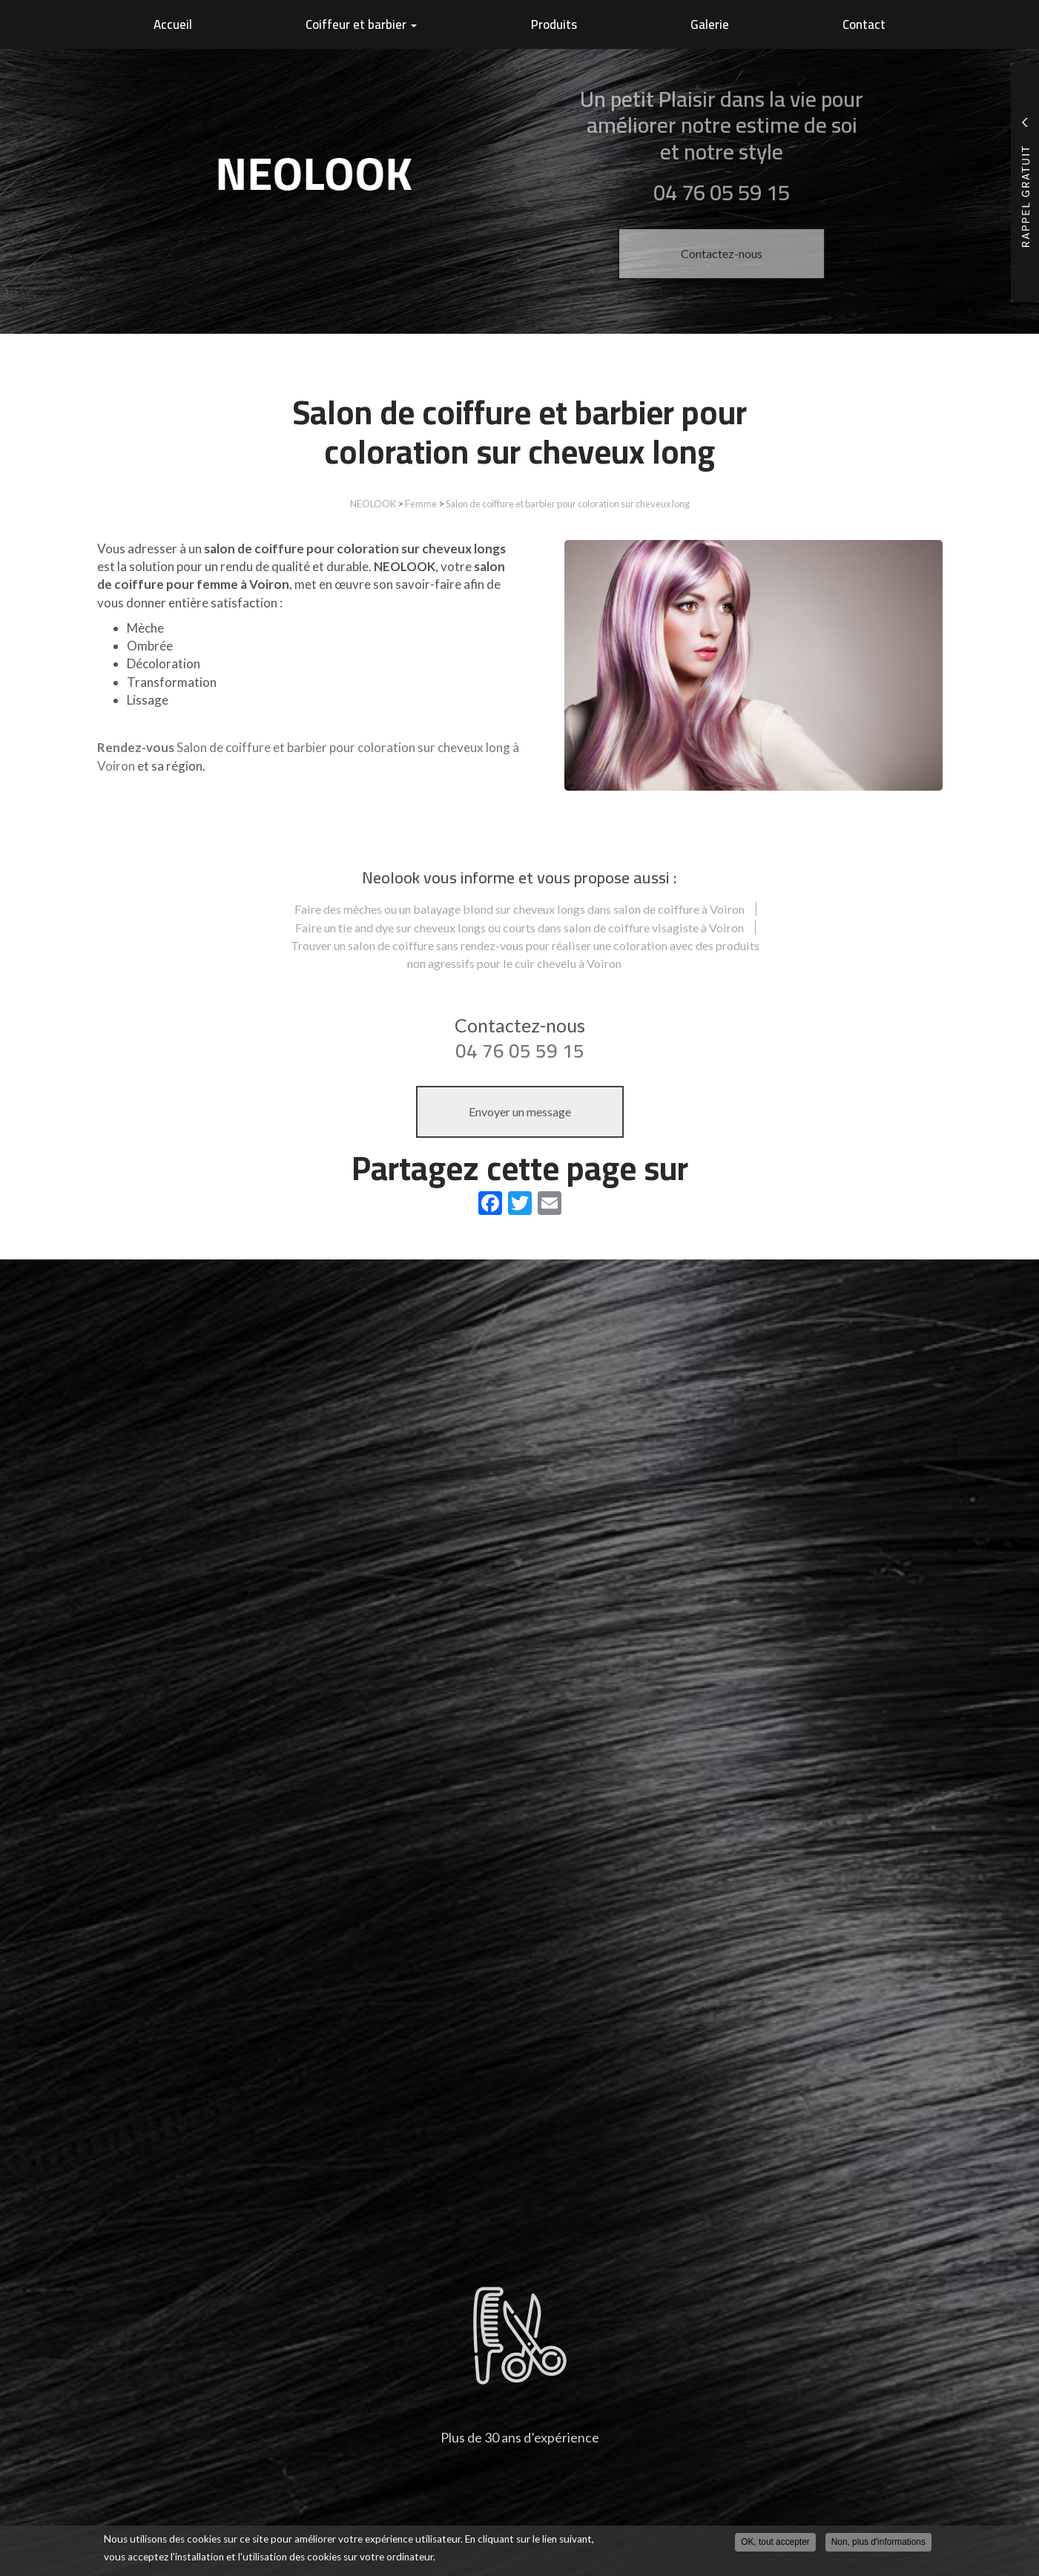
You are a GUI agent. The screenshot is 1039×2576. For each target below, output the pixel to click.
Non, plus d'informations (878, 2542)
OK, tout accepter (775, 2542)
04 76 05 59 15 (519, 1050)
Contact (863, 24)
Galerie (709, 24)
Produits (554, 24)
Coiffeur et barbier (361, 24)
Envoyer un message (520, 1111)
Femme (421, 504)
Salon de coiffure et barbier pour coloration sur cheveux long (568, 504)
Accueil (173, 24)
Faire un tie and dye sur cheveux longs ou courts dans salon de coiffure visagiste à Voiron (519, 927)
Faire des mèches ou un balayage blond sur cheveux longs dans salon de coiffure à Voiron (519, 909)
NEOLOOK (373, 504)
